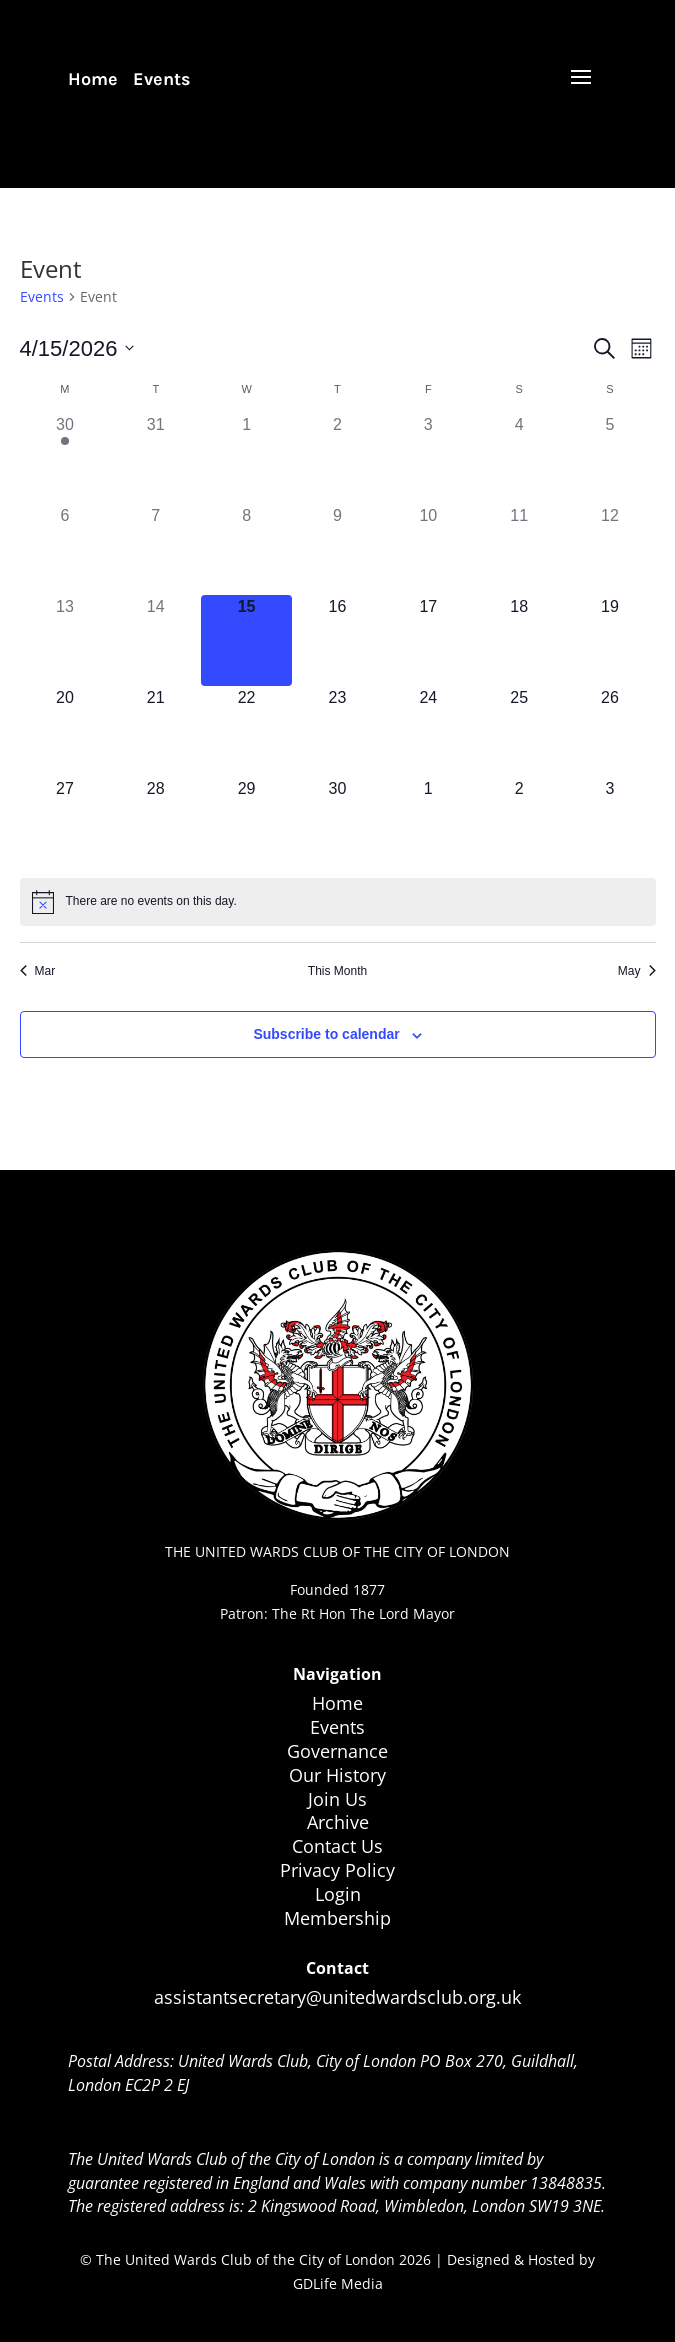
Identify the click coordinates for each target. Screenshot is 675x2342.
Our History (337, 1775)
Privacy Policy (337, 1870)
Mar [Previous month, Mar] (38, 971)
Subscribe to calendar (326, 1034)
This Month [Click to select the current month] (337, 971)
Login (338, 1894)
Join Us (337, 1799)
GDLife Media (338, 2283)
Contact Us (337, 1846)
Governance (337, 1751)
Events (162, 79)
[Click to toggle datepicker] (77, 348)
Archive (338, 1822)
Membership (337, 1918)
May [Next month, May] (637, 971)
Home (93, 79)
